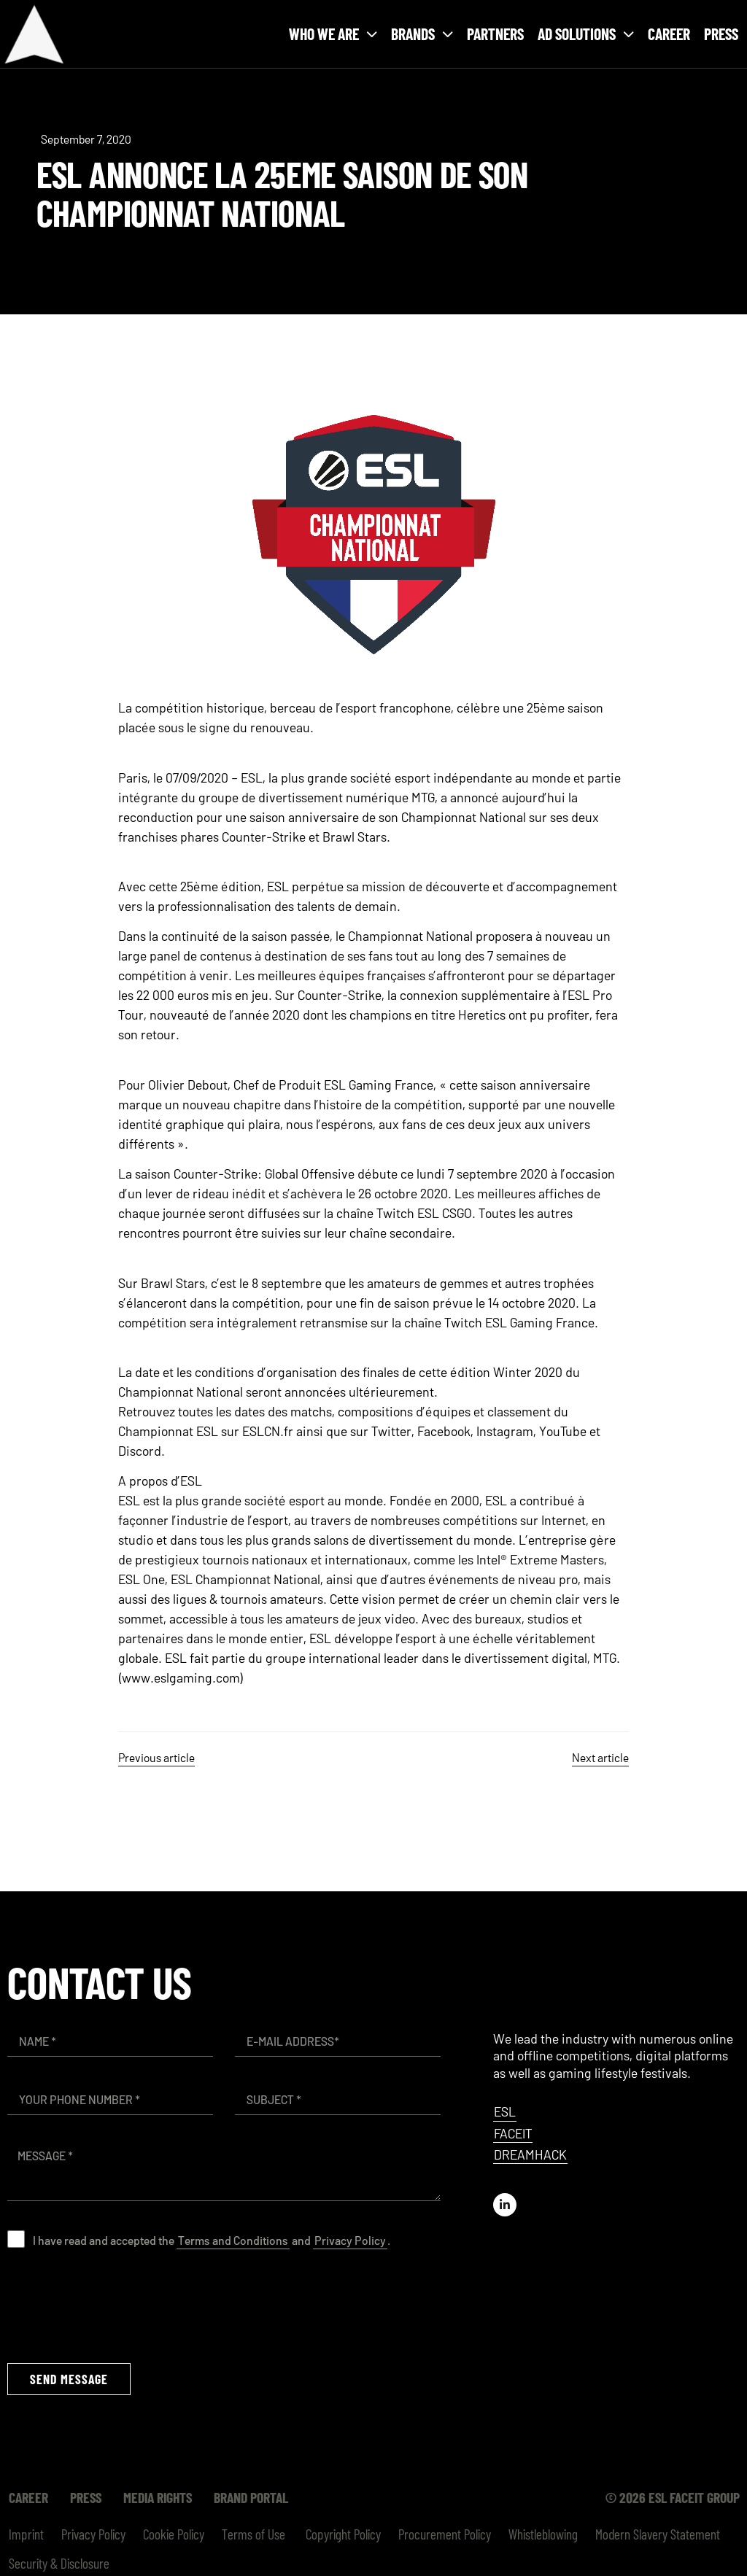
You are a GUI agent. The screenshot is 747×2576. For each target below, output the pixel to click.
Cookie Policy (173, 2533)
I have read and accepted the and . (211, 2240)
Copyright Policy (342, 2533)
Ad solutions (586, 34)
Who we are (333, 34)
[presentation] (118, 2305)
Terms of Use (253, 2533)
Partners (495, 33)
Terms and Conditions (233, 2240)
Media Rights (157, 2497)
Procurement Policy (444, 2533)
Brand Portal (251, 2497)
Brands (422, 34)
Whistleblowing (543, 2533)
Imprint (26, 2533)
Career (669, 33)
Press (721, 33)
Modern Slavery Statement (657, 2533)
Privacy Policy (350, 2240)
